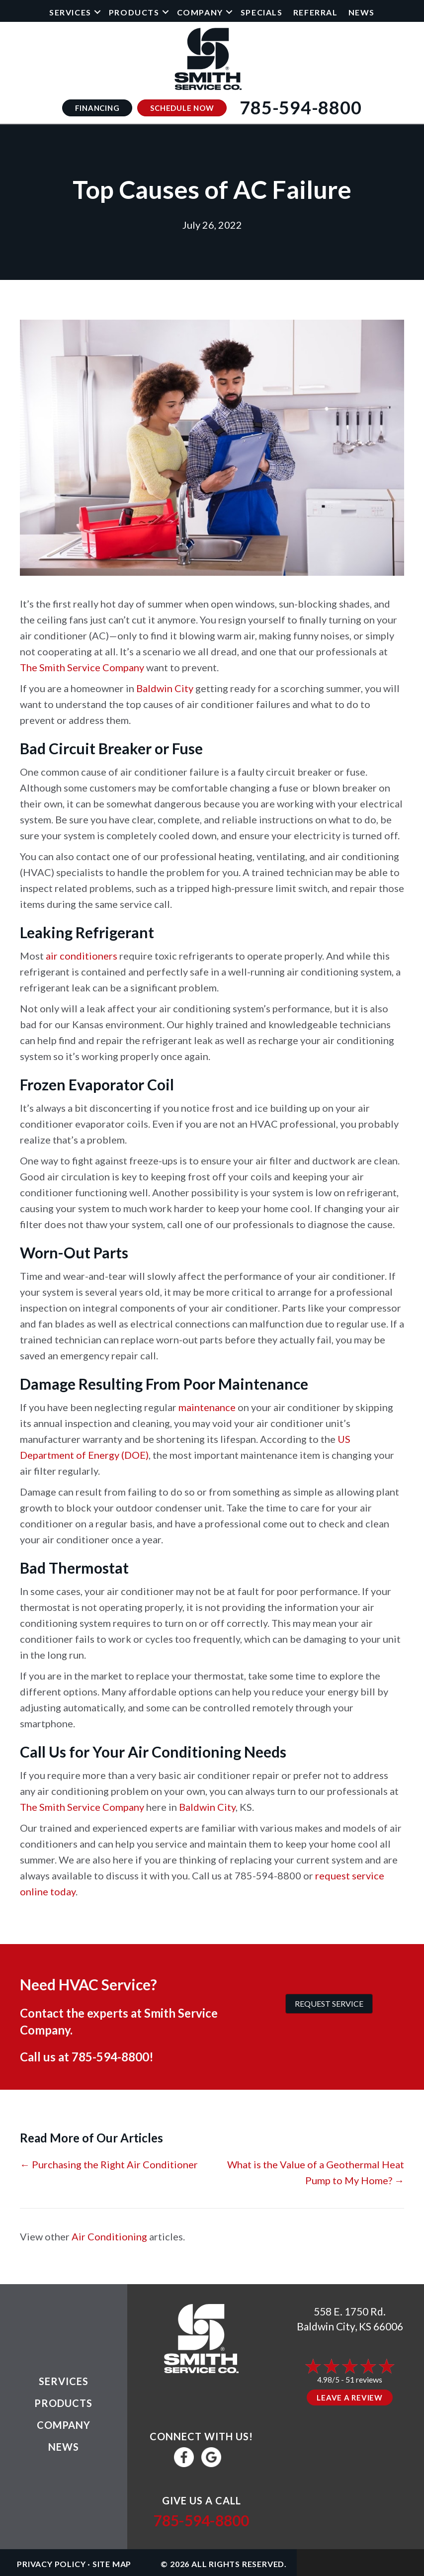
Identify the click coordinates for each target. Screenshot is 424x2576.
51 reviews (363, 2379)
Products (134, 12)
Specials (262, 12)
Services (70, 12)
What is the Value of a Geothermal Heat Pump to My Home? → (315, 2172)
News (361, 12)
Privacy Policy (51, 2564)
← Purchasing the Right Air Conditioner (109, 2164)
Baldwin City (164, 688)
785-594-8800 (110, 2056)
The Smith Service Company (82, 667)
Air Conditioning (109, 2236)
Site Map (111, 2564)
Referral (315, 12)
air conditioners (81, 956)
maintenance (207, 1407)
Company (200, 12)
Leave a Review (350, 2397)
